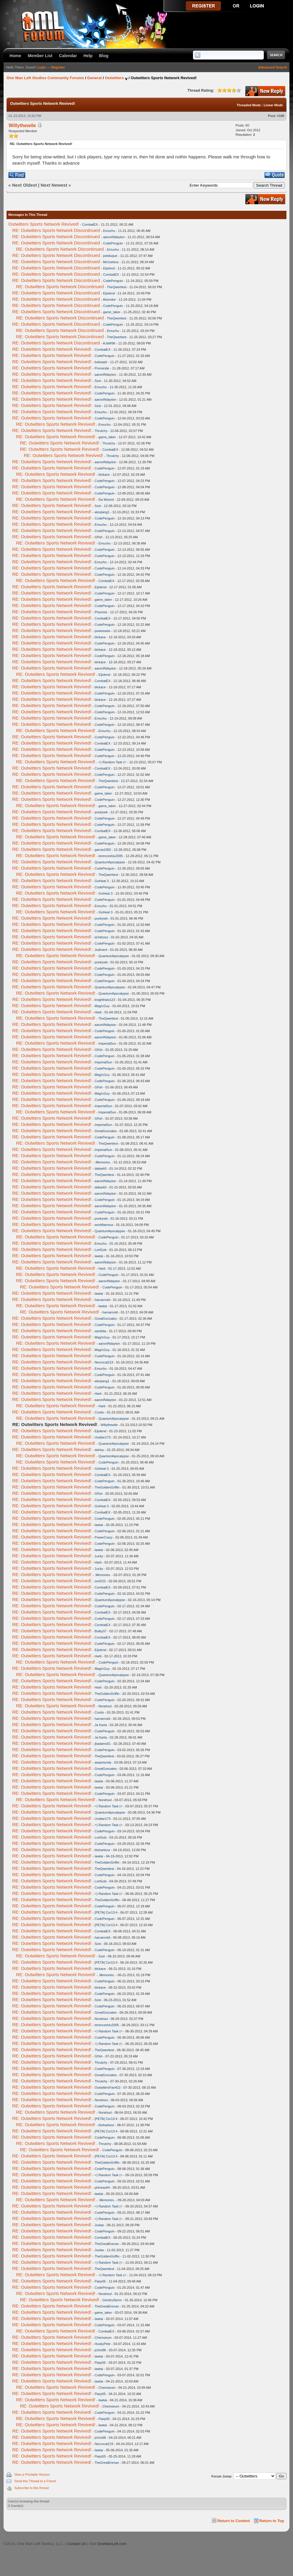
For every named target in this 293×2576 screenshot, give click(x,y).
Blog (103, 55)
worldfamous (104, 1225)
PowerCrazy (104, 1537)
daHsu (99, 1450)
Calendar (68, 55)
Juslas (99, 2225)
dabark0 (101, 1168)
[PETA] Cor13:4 (106, 1912)
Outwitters (114, 78)
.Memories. (103, 1162)
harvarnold (102, 1300)
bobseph (101, 362)
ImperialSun (107, 1043)
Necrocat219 (104, 1362)
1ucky (99, 1556)
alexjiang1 (102, 512)
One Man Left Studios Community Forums (45, 78)
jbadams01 (103, 1743)
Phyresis (101, 612)
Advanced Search (272, 67)
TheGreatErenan (107, 2244)
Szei (98, 381)
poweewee (102, 631)
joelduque (110, 256)
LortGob (101, 1250)
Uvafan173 (102, 1437)
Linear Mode (273, 105)
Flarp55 (100, 2281)
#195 (280, 116)
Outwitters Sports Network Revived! (43, 224)
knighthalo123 (105, 999)
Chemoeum (103, 2337)
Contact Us (76, 2543)
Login (41, 67)
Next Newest (53, 185)
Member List (40, 55)
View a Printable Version (32, 2474)
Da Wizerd (106, 499)
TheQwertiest (116, 287)
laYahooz (101, 937)
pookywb (101, 812)
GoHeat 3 (102, 881)
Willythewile (22, 125)
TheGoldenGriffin (107, 1487)
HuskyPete (102, 2344)
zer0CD (100, 1581)
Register (58, 67)
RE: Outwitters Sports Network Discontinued (56, 230)
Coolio (99, 1412)
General (94, 78)
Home (15, 55)
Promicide (102, 368)
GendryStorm (112, 2300)
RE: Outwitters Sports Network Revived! (51, 349)
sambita (100, 1331)
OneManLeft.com (112, 2543)
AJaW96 (109, 343)
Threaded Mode (249, 105)
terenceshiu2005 (111, 856)
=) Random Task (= (112, 762)
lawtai (99, 1256)
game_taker (111, 312)
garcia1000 (103, 849)
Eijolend (109, 268)
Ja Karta (101, 1725)
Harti (98, 1012)
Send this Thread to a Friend (35, 2481)
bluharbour (102, 1850)
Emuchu (109, 231)
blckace (104, 474)
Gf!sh (98, 537)
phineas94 (102, 2187)
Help (88, 55)
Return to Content (233, 2521)
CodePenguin (113, 243)
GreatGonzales (106, 1131)
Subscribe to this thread (31, 2488)
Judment (101, 949)
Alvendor (109, 299)
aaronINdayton (113, 237)
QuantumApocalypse (110, 862)
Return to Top (271, 2521)
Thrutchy (101, 431)
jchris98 (100, 2350)
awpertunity (103, 1762)
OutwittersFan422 (108, 2087)
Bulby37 (101, 1631)
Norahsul (105, 1706)
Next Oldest (24, 185)
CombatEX (90, 224)
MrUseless (111, 262)
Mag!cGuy (102, 1006)
